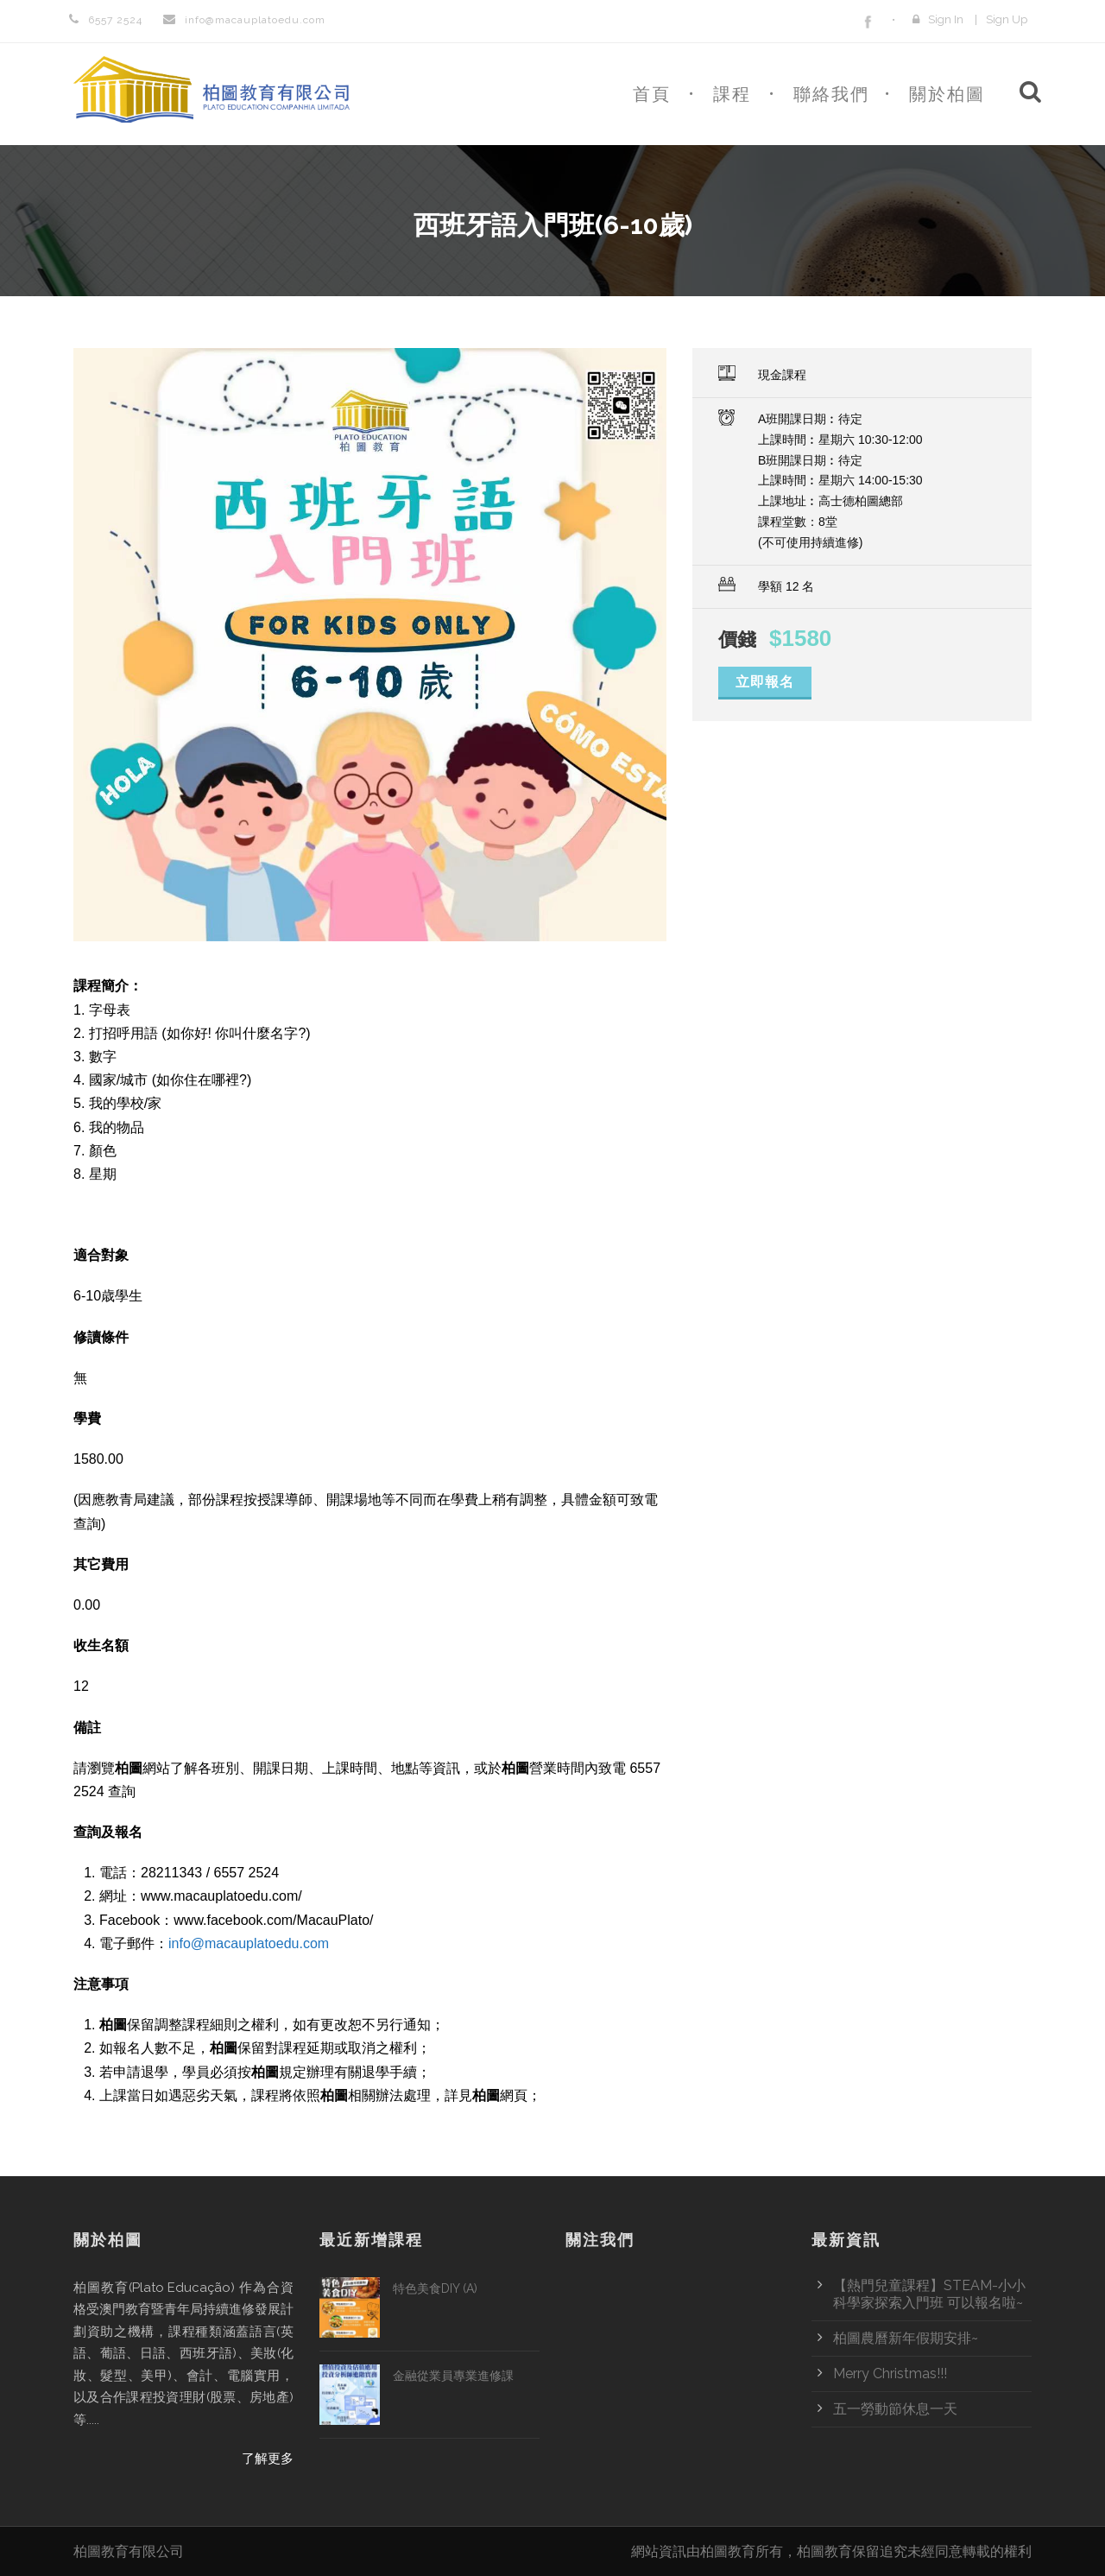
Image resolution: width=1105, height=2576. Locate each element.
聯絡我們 (831, 94)
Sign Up (1006, 19)
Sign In (945, 19)
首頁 (652, 94)
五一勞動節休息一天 (895, 2409)
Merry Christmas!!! (890, 2373)
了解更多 (268, 2458)
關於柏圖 (947, 94)
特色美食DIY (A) (435, 2288)
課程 (732, 94)
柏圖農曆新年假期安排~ (905, 2338)
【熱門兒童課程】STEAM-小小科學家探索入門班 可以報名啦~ (929, 2294)
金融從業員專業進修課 (453, 2376)
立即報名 (765, 681)
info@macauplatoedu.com (248, 1943)
